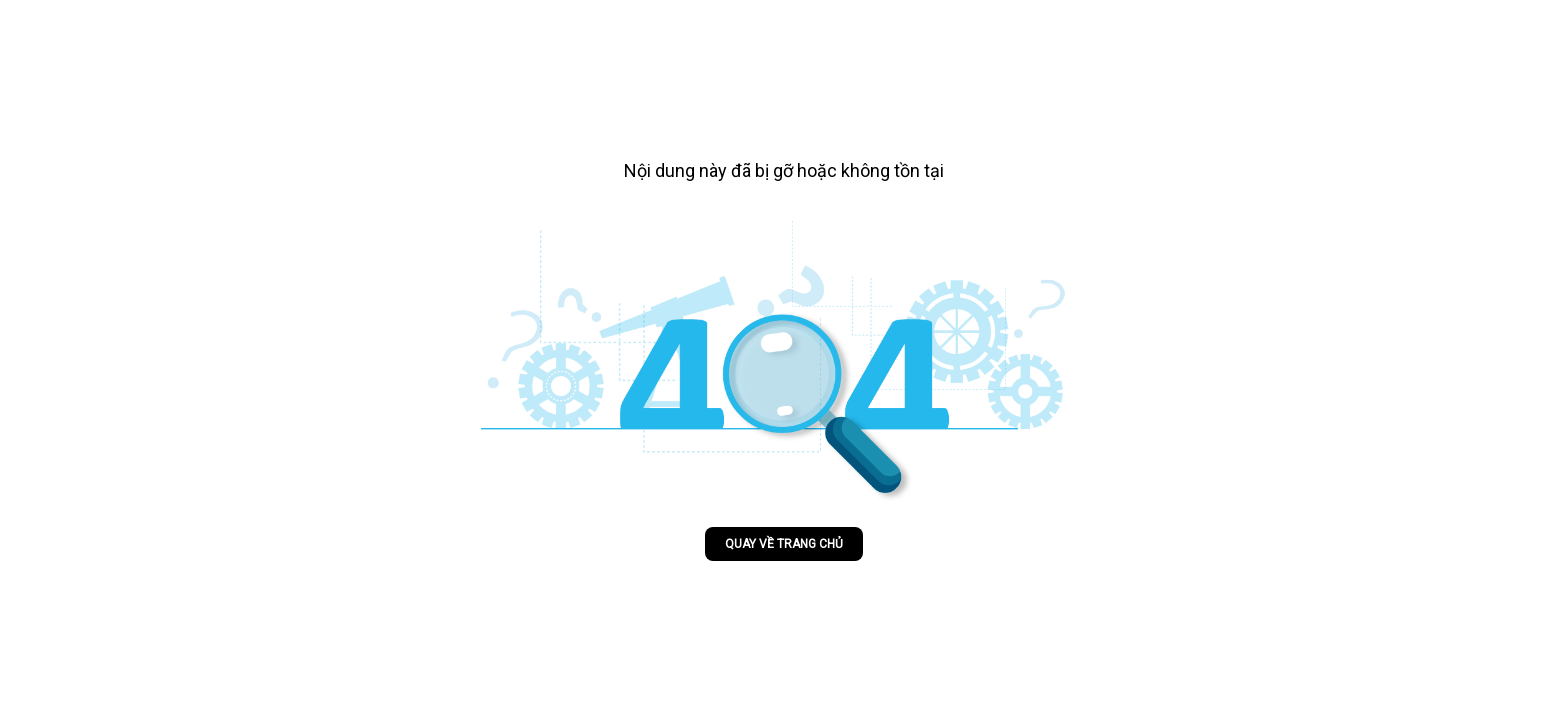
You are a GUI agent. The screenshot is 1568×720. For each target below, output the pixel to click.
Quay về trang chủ (784, 544)
